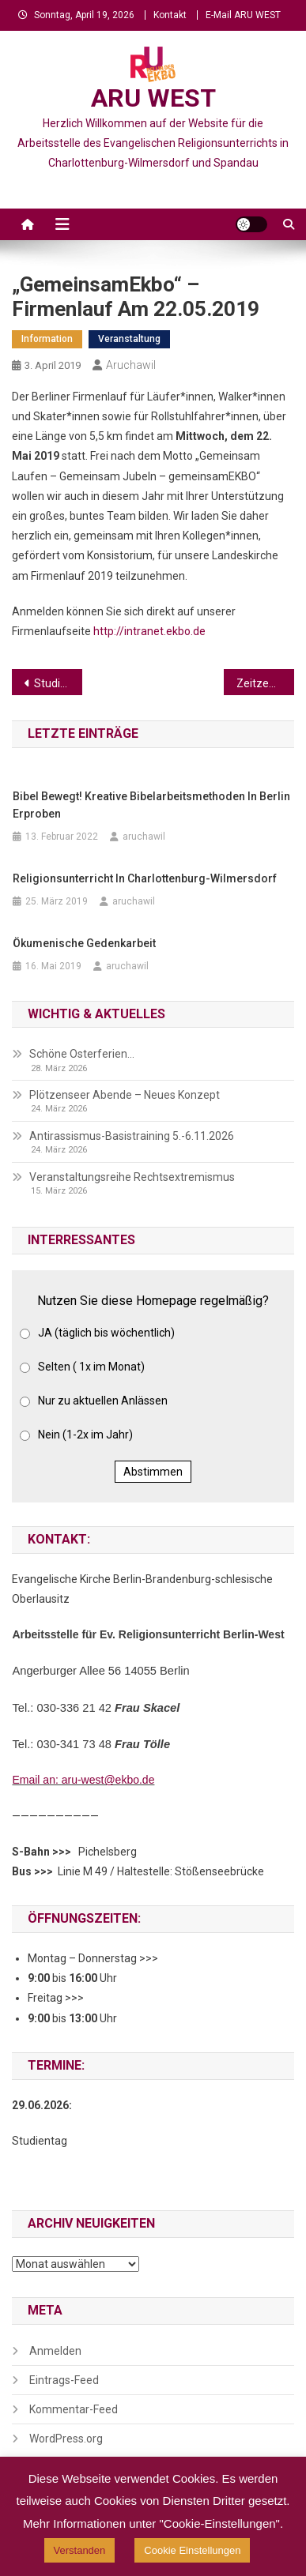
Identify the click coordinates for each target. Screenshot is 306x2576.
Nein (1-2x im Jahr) (85, 1434)
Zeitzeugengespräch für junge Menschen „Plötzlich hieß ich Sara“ (265, 683)
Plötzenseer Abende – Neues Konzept (124, 1095)
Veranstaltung (129, 338)
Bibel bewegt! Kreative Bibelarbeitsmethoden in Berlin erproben (151, 805)
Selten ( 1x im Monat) (91, 1366)
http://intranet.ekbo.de (149, 631)
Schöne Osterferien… (81, 1053)
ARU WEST (153, 98)
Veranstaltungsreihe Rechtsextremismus (132, 1177)
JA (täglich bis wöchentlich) (106, 1332)
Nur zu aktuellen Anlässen (103, 1400)
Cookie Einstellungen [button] (192, 2550)
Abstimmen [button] (153, 1471)
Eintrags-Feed (64, 2380)
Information (47, 338)
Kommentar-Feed (73, 2409)
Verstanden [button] (80, 2550)
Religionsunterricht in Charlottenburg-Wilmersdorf (145, 878)
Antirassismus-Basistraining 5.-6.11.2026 (131, 1136)
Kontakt (170, 15)
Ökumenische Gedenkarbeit (84, 943)
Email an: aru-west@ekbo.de (83, 1779)
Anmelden (55, 2351)
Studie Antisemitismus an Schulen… (58, 683)
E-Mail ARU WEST (243, 15)
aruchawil (131, 365)
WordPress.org (66, 2438)
